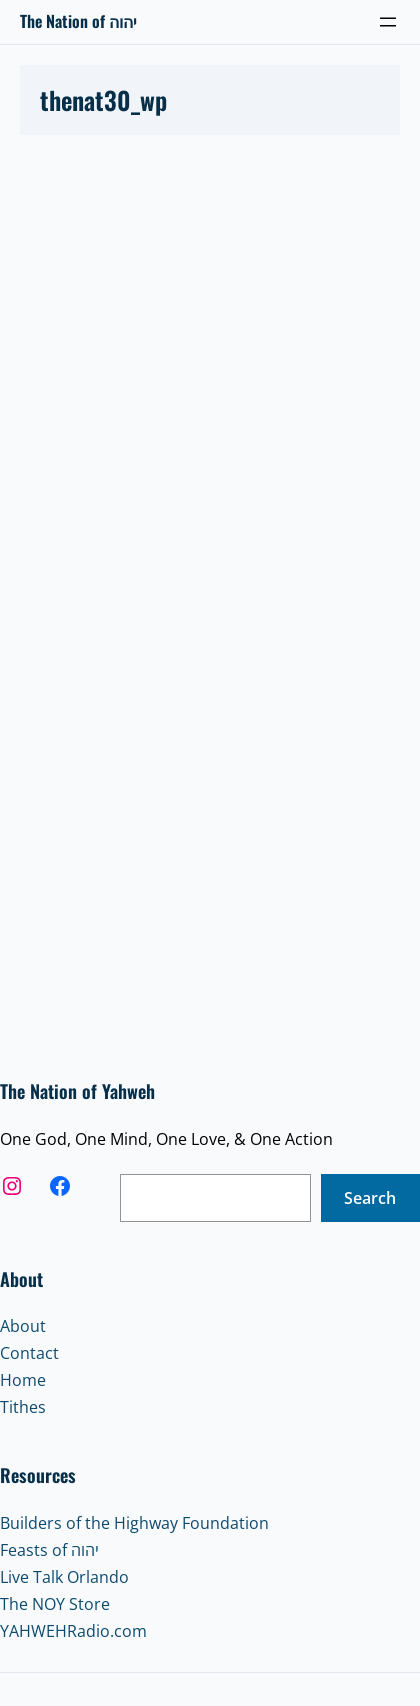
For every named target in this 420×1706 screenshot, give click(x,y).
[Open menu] (388, 22)
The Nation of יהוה (78, 21)
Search (370, 1198)
